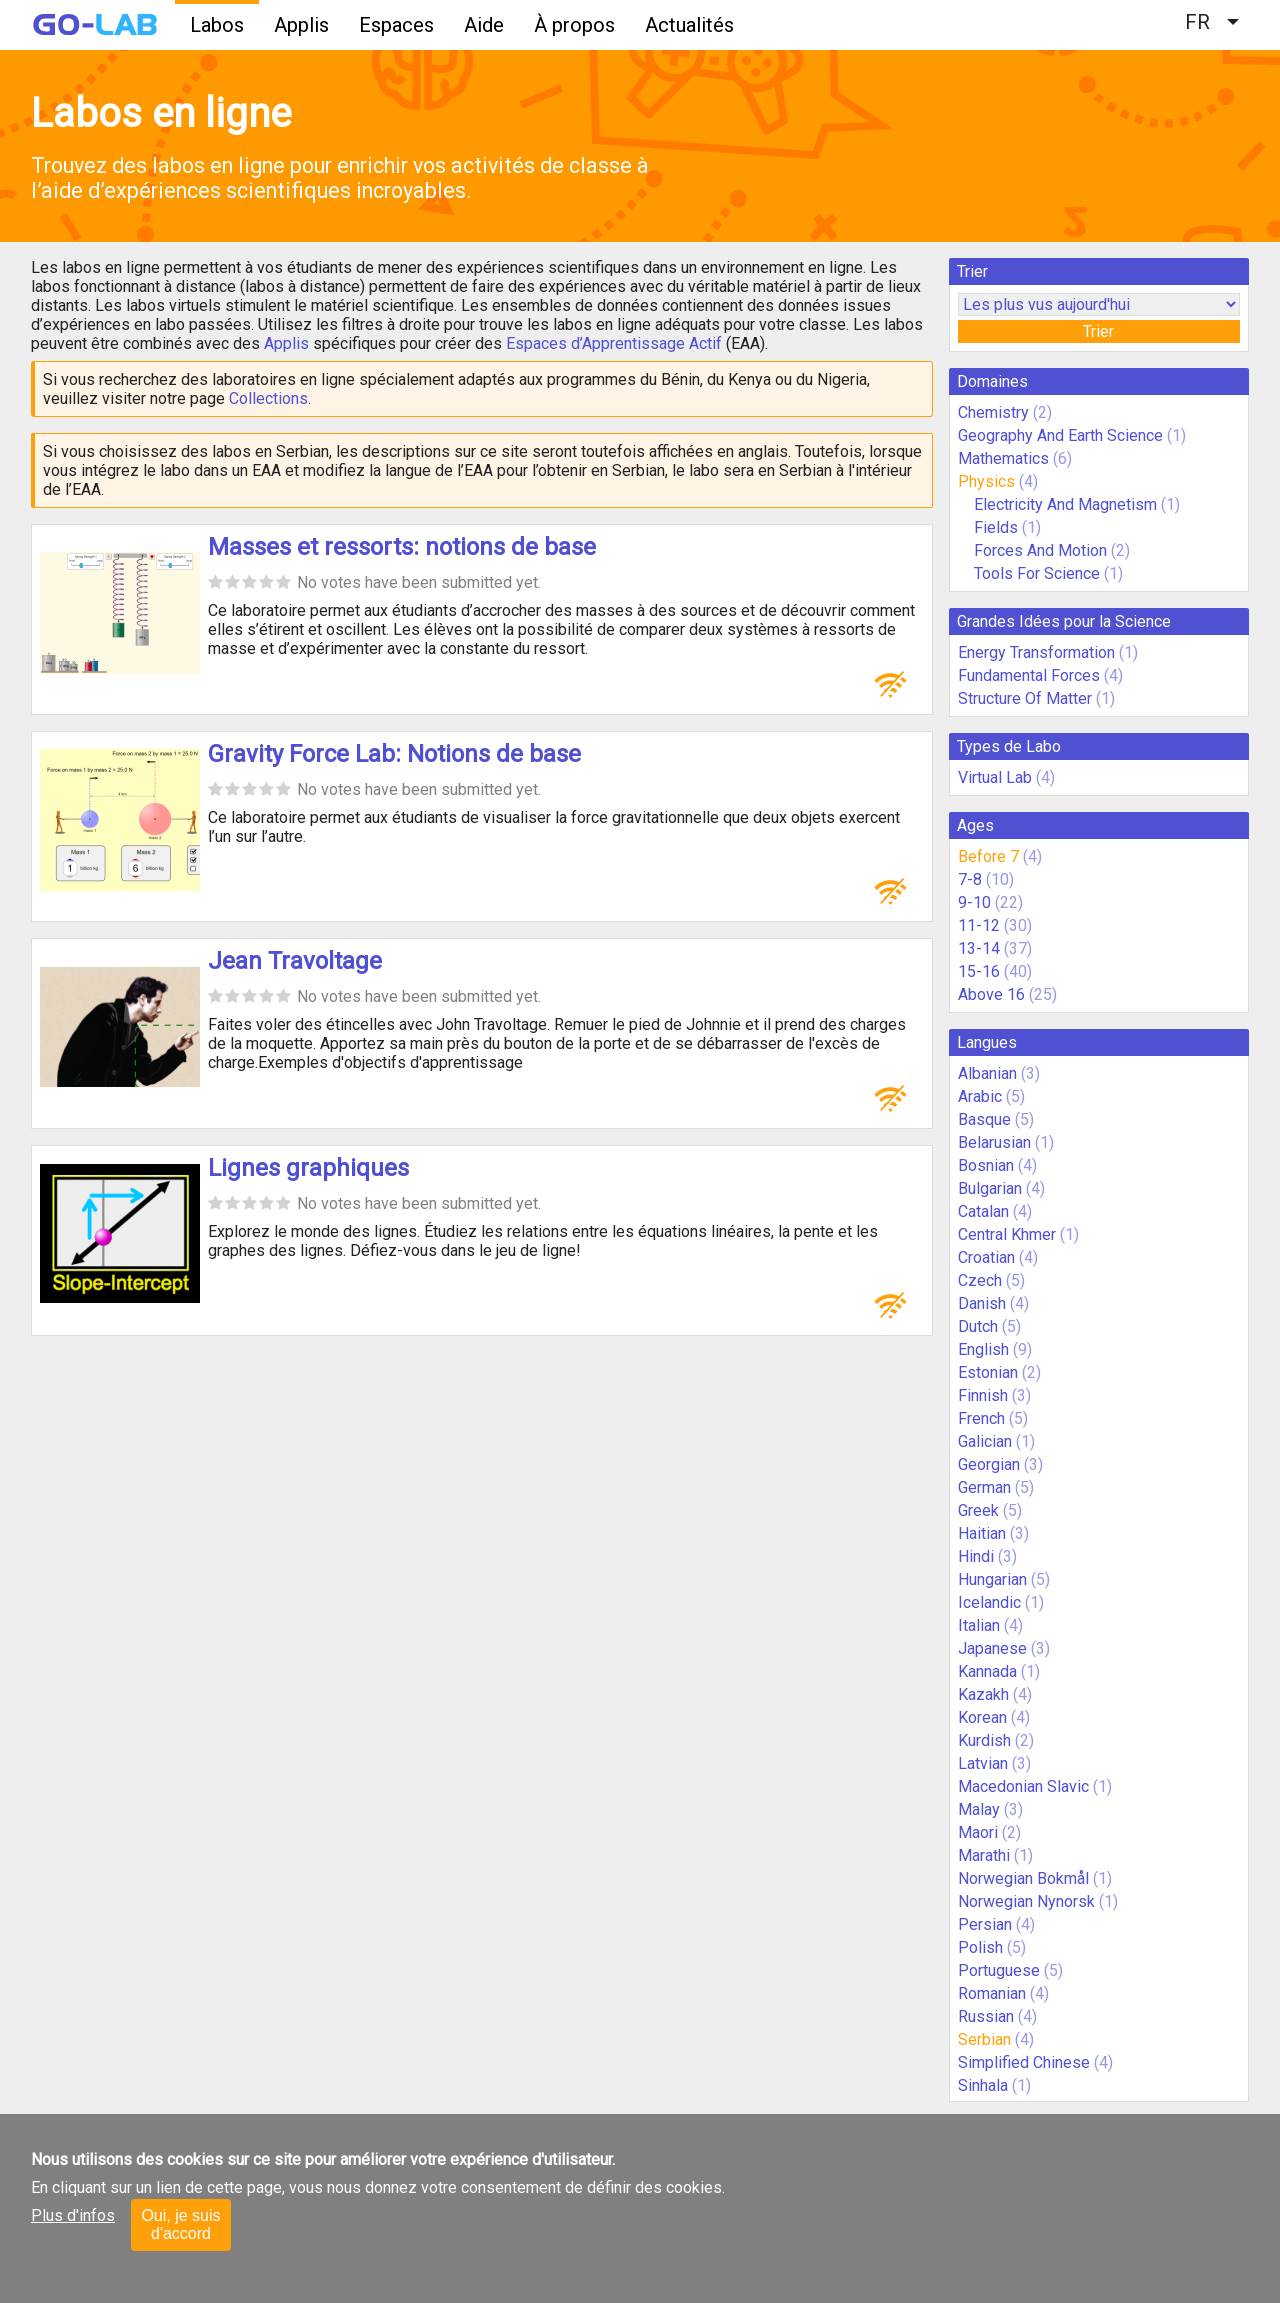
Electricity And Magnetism (1065, 504)
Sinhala (983, 2085)
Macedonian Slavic (1023, 1786)
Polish (980, 1947)
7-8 (970, 879)
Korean (982, 1717)
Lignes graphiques (308, 1168)
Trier (1098, 331)
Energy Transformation (1036, 652)
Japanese (992, 1648)
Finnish (983, 1395)
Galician (985, 1441)
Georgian (989, 1464)
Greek (978, 1510)
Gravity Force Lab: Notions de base (394, 754)
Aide (484, 25)
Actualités (689, 25)
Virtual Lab (995, 777)
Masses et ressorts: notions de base (402, 547)
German (984, 1487)
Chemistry (993, 412)
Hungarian (992, 1579)
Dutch (978, 1326)
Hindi (976, 1556)
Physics (986, 481)
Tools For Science (1037, 573)
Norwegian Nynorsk (1026, 1901)
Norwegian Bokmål (1023, 1878)
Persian (985, 1924)
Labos (217, 25)
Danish (982, 1303)
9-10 (974, 902)
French (981, 1418)
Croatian (986, 1257)
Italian (979, 1625)
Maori (978, 1832)
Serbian (984, 2039)
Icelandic (989, 1602)
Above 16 (991, 994)
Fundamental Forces (1029, 675)
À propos (574, 25)
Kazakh (983, 1694)
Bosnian (986, 1165)
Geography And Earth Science (1060, 435)
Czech (980, 1280)
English (983, 1349)
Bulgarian (990, 1188)
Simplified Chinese (1024, 2062)
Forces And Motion (1040, 550)
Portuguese (999, 1970)
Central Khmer (1007, 1234)
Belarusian (994, 1142)
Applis (301, 25)
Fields (996, 527)
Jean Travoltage (295, 961)
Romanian (992, 1993)
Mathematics (1003, 458)
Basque (984, 1119)
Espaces (396, 25)
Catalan (983, 1211)
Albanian (987, 1073)
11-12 (979, 925)
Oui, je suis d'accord (180, 2224)
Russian (986, 2016)
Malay (979, 1809)
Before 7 (988, 856)
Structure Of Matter (1025, 698)
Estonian (988, 1372)
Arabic (980, 1096)
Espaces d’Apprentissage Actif (614, 343)
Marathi (984, 1855)
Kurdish (984, 1740)
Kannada (987, 1671)
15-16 (979, 971)
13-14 (979, 948)
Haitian (982, 1533)
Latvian (983, 1763)
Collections (268, 398)
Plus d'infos (73, 2215)
